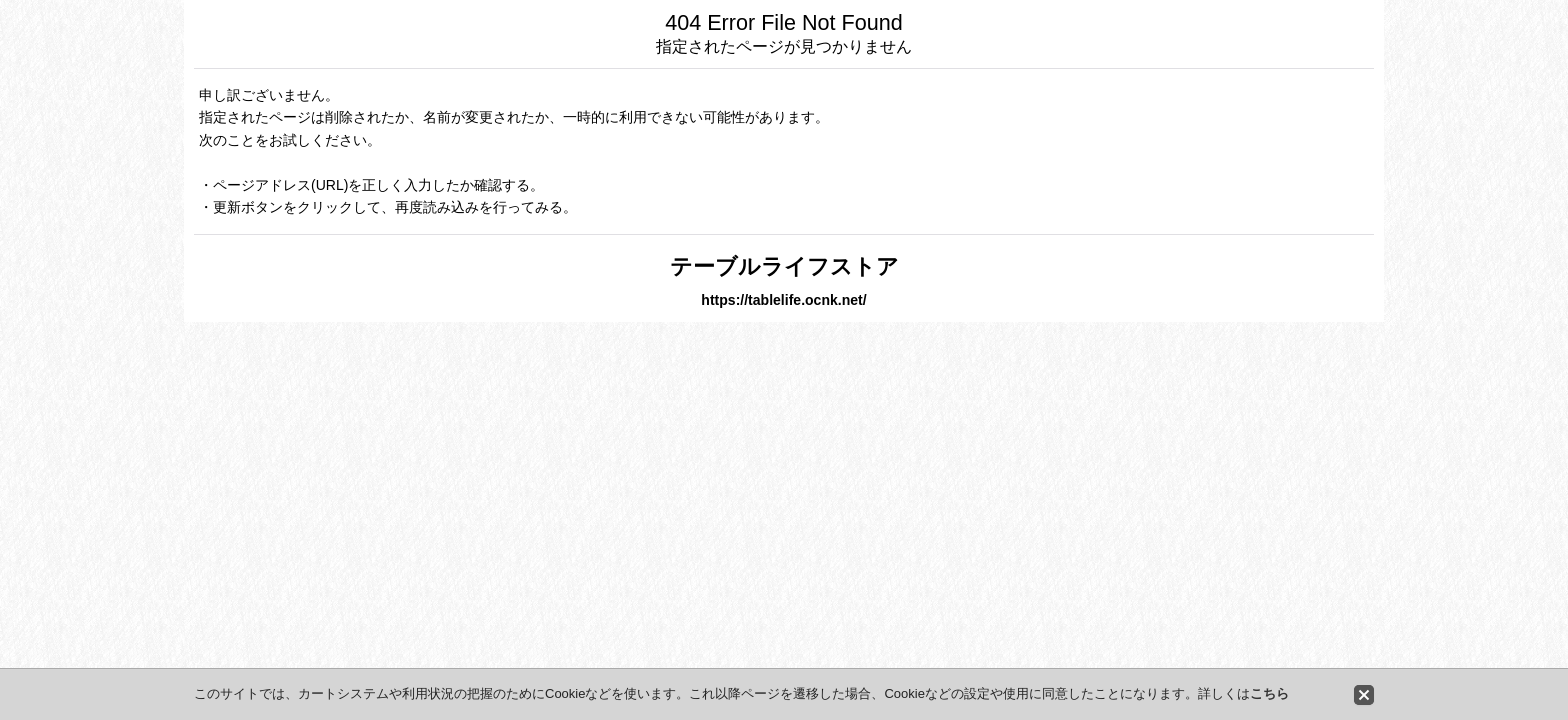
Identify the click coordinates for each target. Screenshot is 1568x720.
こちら (1269, 693)
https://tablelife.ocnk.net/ (783, 300)
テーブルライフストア (784, 266)
